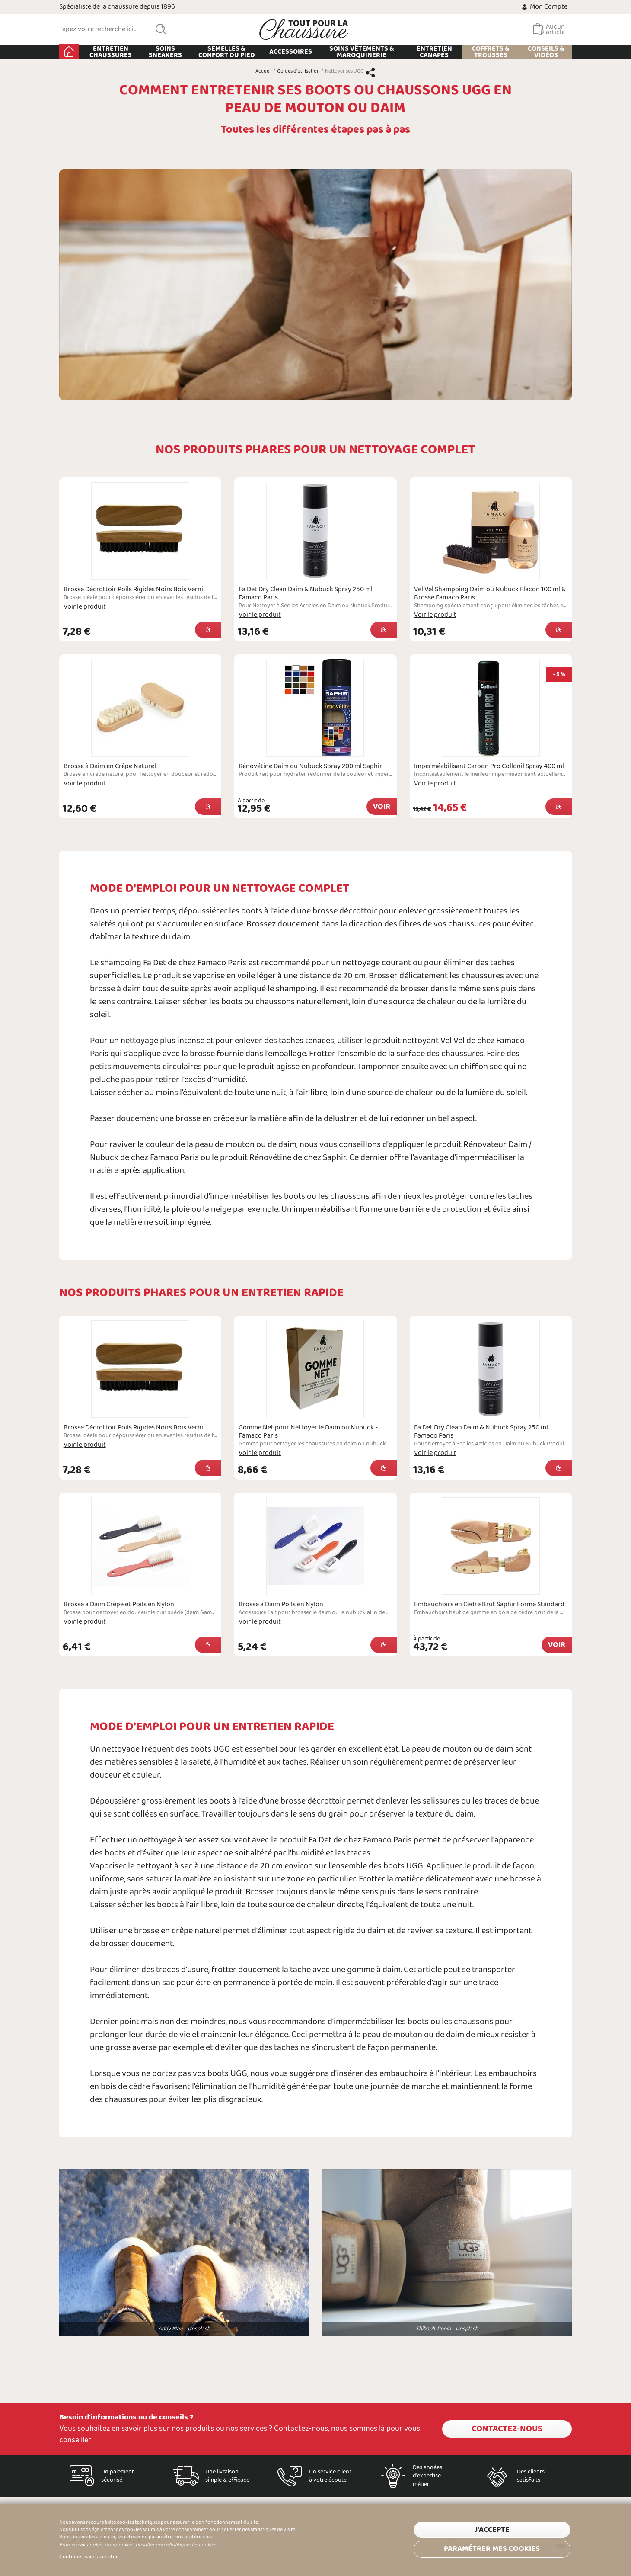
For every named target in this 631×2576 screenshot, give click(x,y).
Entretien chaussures (110, 52)
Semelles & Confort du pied (226, 52)
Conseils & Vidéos (546, 52)
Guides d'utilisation (298, 71)
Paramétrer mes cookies (492, 2549)
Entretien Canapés (434, 52)
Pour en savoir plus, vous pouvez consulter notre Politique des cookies (137, 2545)
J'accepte (492, 2530)
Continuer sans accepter (88, 2557)
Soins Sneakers (165, 52)
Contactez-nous (507, 2429)
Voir (381, 807)
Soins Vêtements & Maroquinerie (361, 52)
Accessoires (290, 52)
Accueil (69, 51)
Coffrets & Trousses (491, 52)
